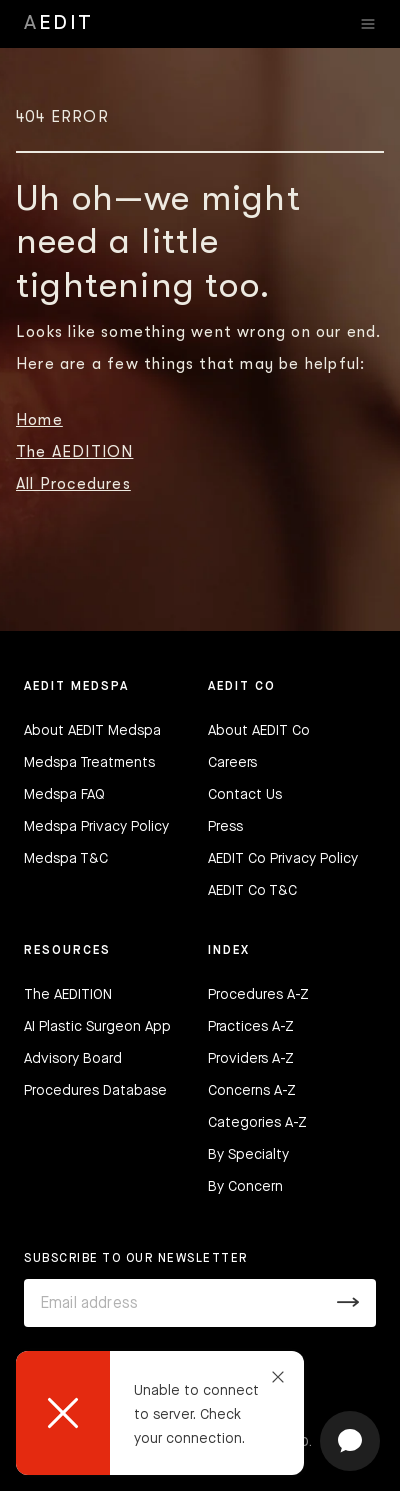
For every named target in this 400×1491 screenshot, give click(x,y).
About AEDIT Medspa (92, 731)
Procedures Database (95, 1091)
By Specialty (248, 1155)
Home (39, 420)
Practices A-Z (251, 1027)
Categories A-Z (257, 1123)
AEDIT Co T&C (252, 891)
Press (225, 827)
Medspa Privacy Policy (96, 827)
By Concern (245, 1187)
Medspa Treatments (89, 763)
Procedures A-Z (258, 995)
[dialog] (160, 1413)
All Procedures (73, 484)
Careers (232, 763)
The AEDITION (74, 452)
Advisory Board (73, 1059)
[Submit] (348, 1303)
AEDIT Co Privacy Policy (283, 859)
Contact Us (245, 795)
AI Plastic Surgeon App (97, 1027)
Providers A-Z (251, 1059)
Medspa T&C (66, 859)
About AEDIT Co (259, 731)
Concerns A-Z (252, 1091)
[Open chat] (350, 1441)
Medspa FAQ (64, 795)
